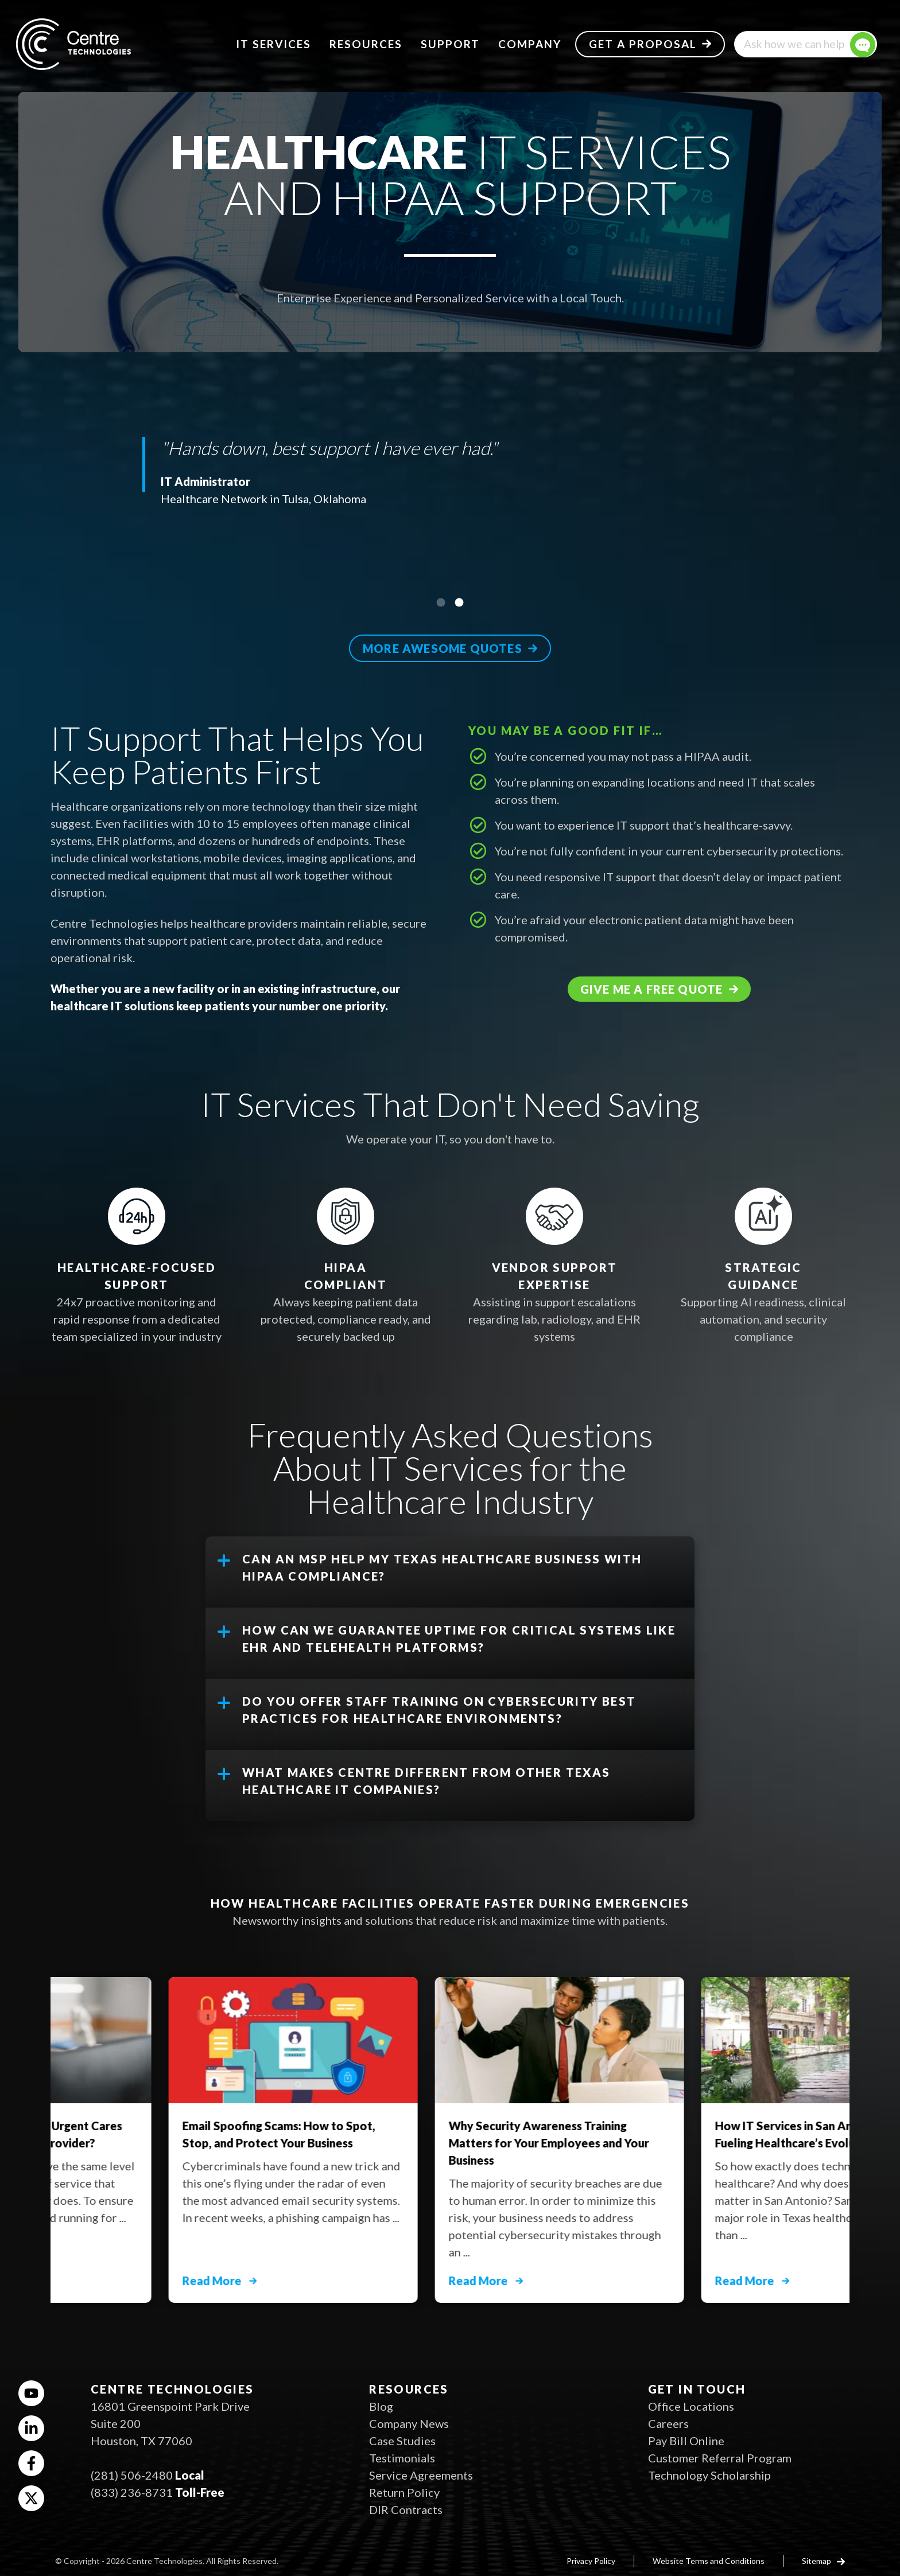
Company (529, 43)
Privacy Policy (591, 2561)
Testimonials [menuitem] (402, 2458)
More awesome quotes (442, 648)
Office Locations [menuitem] (691, 2406)
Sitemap (817, 2561)
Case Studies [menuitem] (402, 2440)
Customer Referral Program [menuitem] (720, 2458)
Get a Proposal (643, 43)
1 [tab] (441, 602)
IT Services (273, 43)
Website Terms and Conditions (709, 2561)
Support (450, 43)
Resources (365, 43)
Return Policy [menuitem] (404, 2492)
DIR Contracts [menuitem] (406, 2509)
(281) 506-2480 (132, 2475)
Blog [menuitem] (381, 2406)
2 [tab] (459, 602)
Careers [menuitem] (668, 2423)
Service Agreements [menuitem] (421, 2475)
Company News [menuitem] (409, 2423)
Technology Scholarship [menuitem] (709, 2475)
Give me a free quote (651, 989)
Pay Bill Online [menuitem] (686, 2440)
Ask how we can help (794, 43)
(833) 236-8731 (132, 2492)
